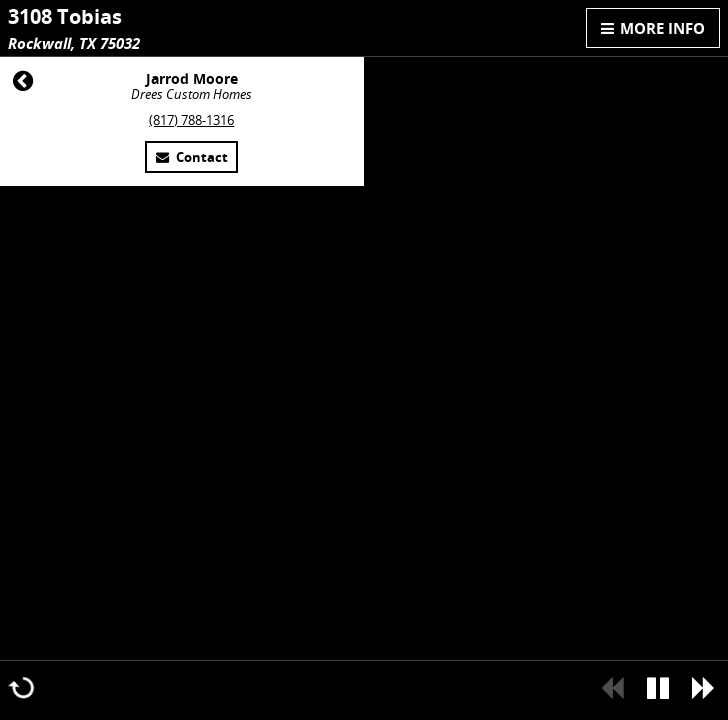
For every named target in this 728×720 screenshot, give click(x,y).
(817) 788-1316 (191, 120)
